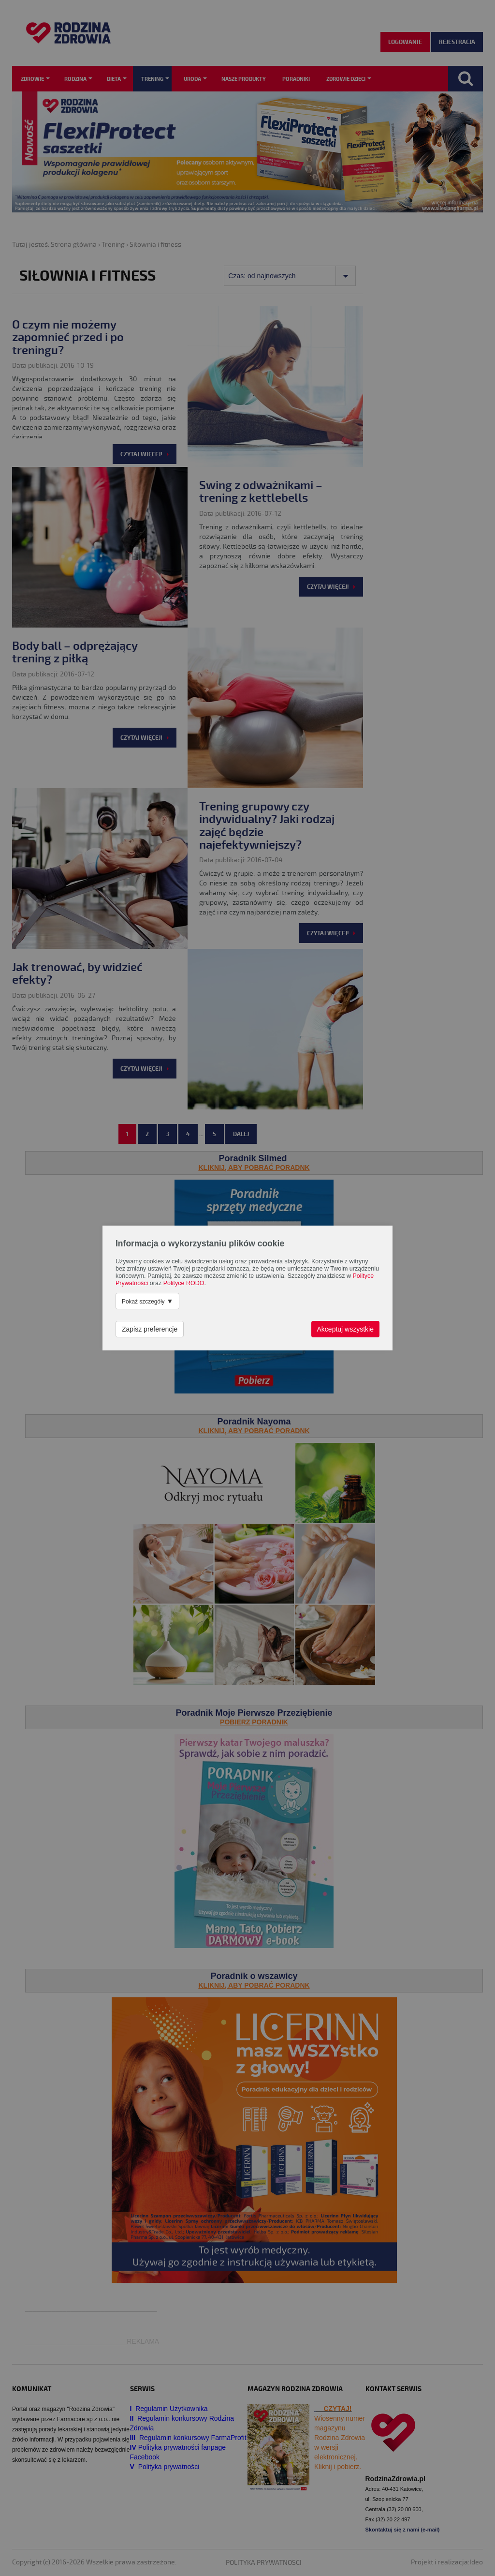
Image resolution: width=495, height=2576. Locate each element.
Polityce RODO (183, 1283)
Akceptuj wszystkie (345, 1329)
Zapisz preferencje (149, 1329)
